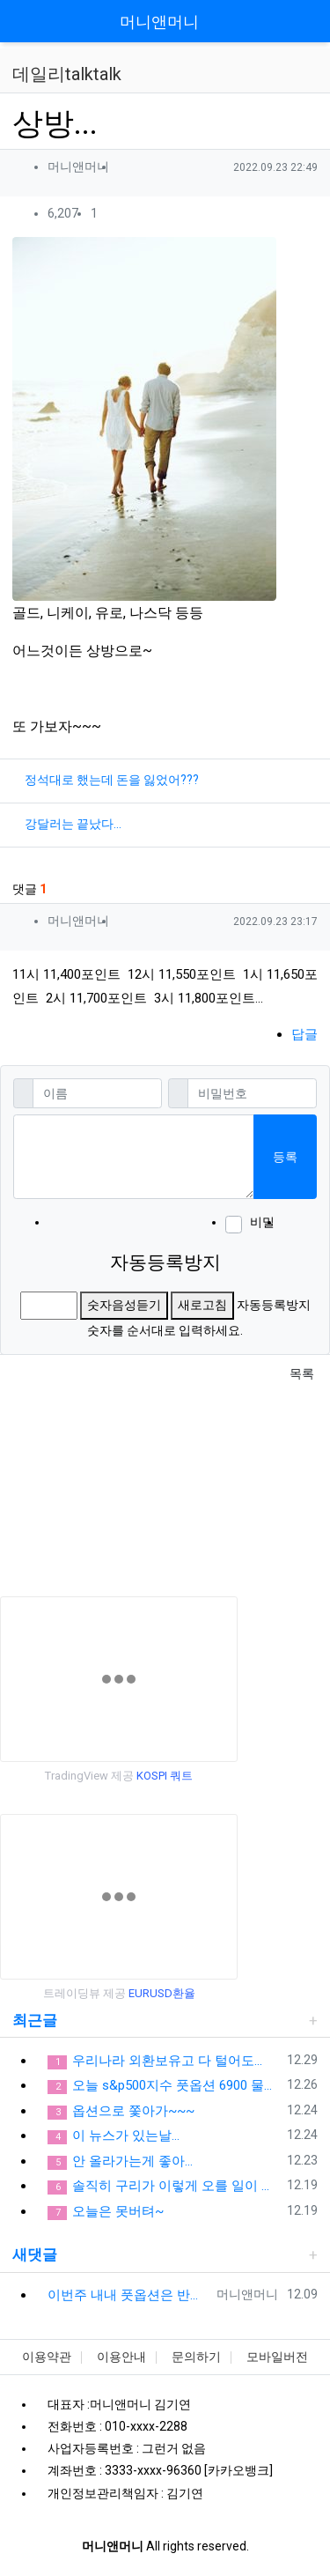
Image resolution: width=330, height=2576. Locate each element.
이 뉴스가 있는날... (114, 2136)
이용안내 (121, 2357)
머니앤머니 (159, 21)
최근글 (34, 2020)
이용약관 (46, 2357)
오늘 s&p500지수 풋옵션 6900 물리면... (164, 2085)
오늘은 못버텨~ (106, 2211)
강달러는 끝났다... (73, 824)
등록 (285, 1157)
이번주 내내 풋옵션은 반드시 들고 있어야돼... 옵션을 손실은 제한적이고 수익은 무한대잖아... (129, 2295)
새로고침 (202, 1305)
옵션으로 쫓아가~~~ (121, 2111)
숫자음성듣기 (124, 1305)
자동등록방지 (165, 1262)
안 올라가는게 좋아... (120, 2161)
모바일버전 (277, 2357)
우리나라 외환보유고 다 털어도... (155, 2061)
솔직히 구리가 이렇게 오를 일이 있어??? (164, 2186)
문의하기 (196, 2357)
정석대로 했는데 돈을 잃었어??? (112, 780)
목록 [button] (302, 1373)
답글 (304, 1034)
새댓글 (34, 2254)
